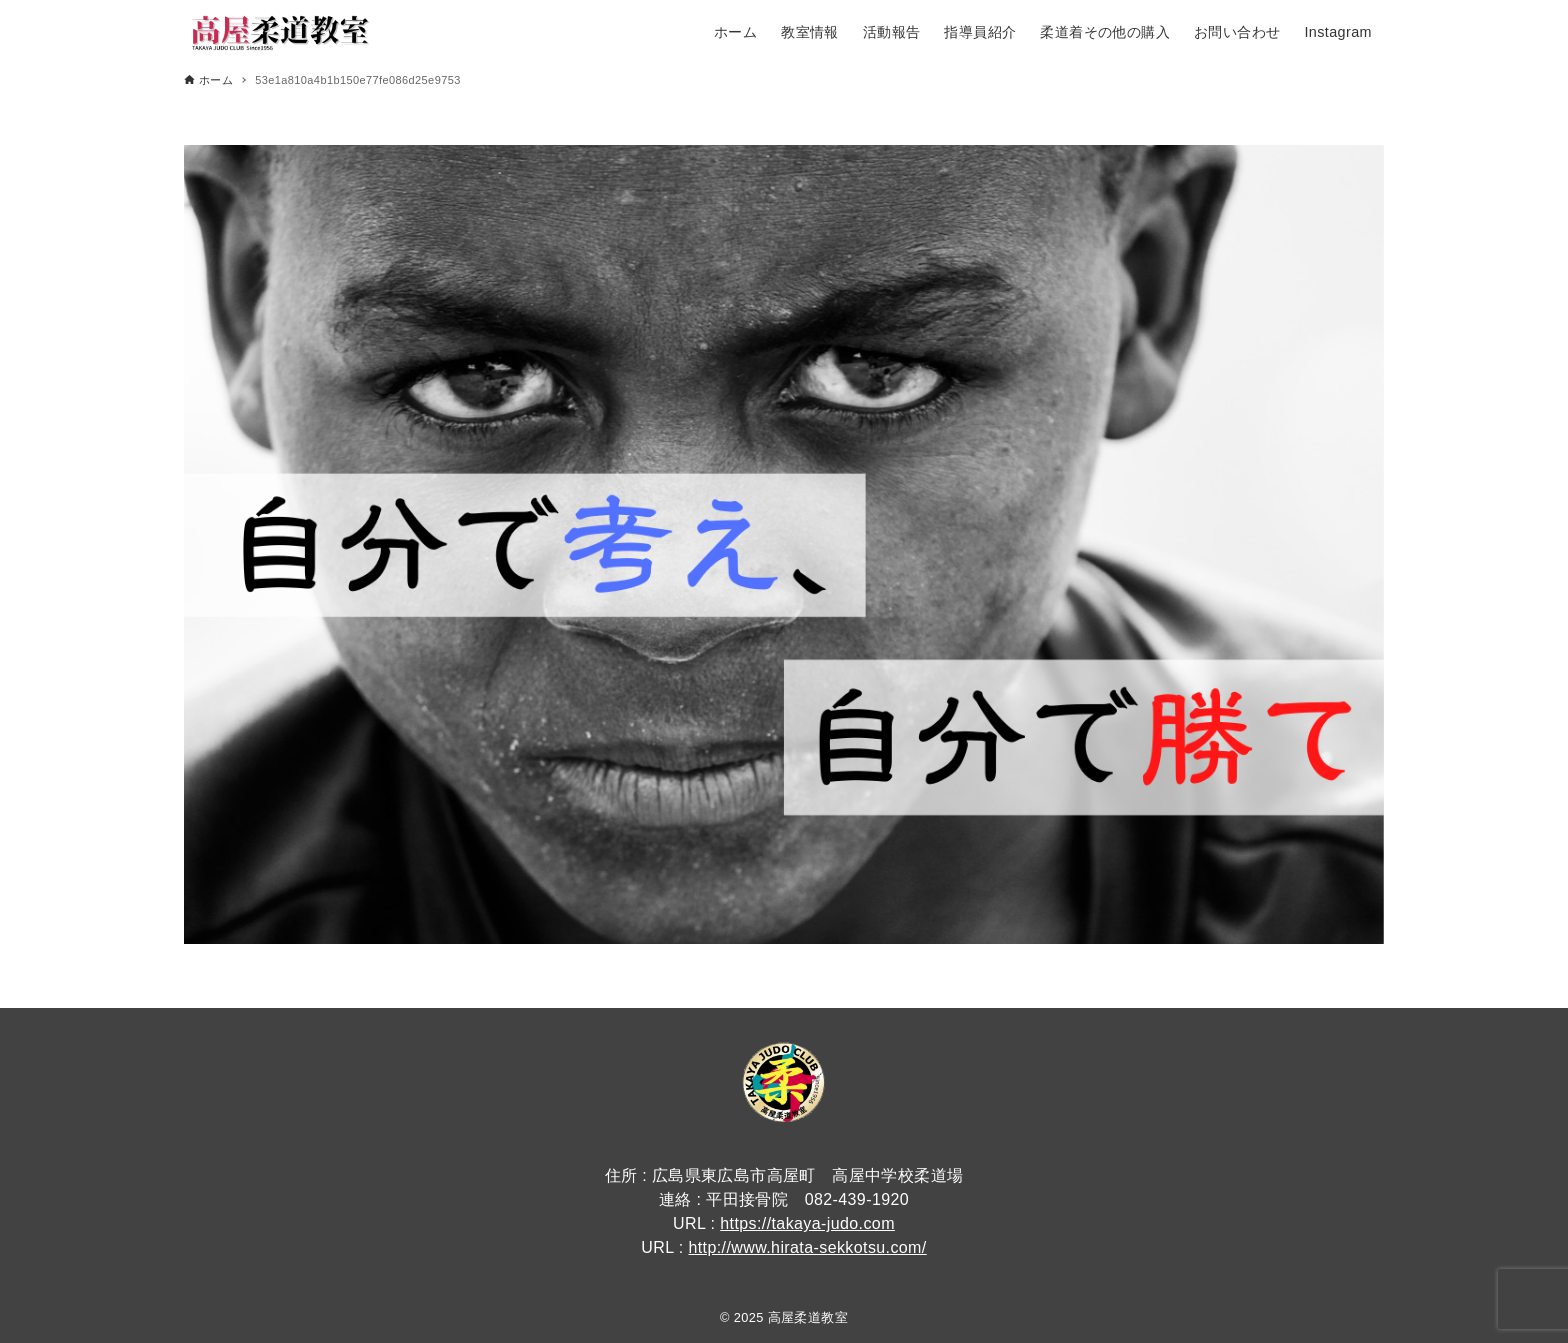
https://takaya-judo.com (807, 1223)
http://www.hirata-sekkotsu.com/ (807, 1247)
